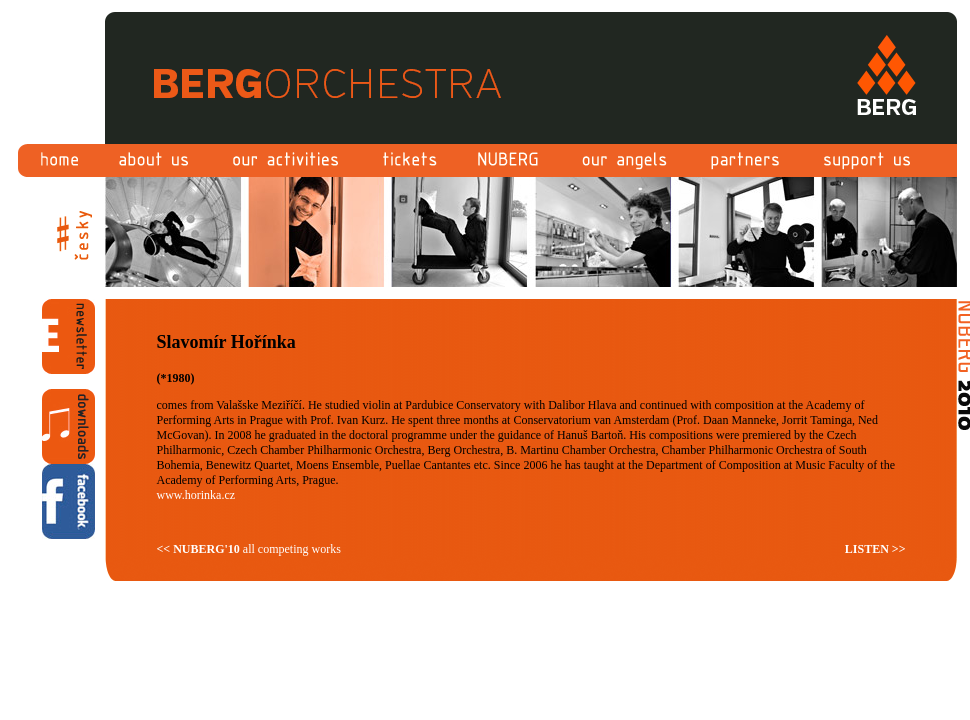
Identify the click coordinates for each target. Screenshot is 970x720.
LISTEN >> (875, 549)
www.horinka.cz (196, 495)
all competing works (249, 549)
